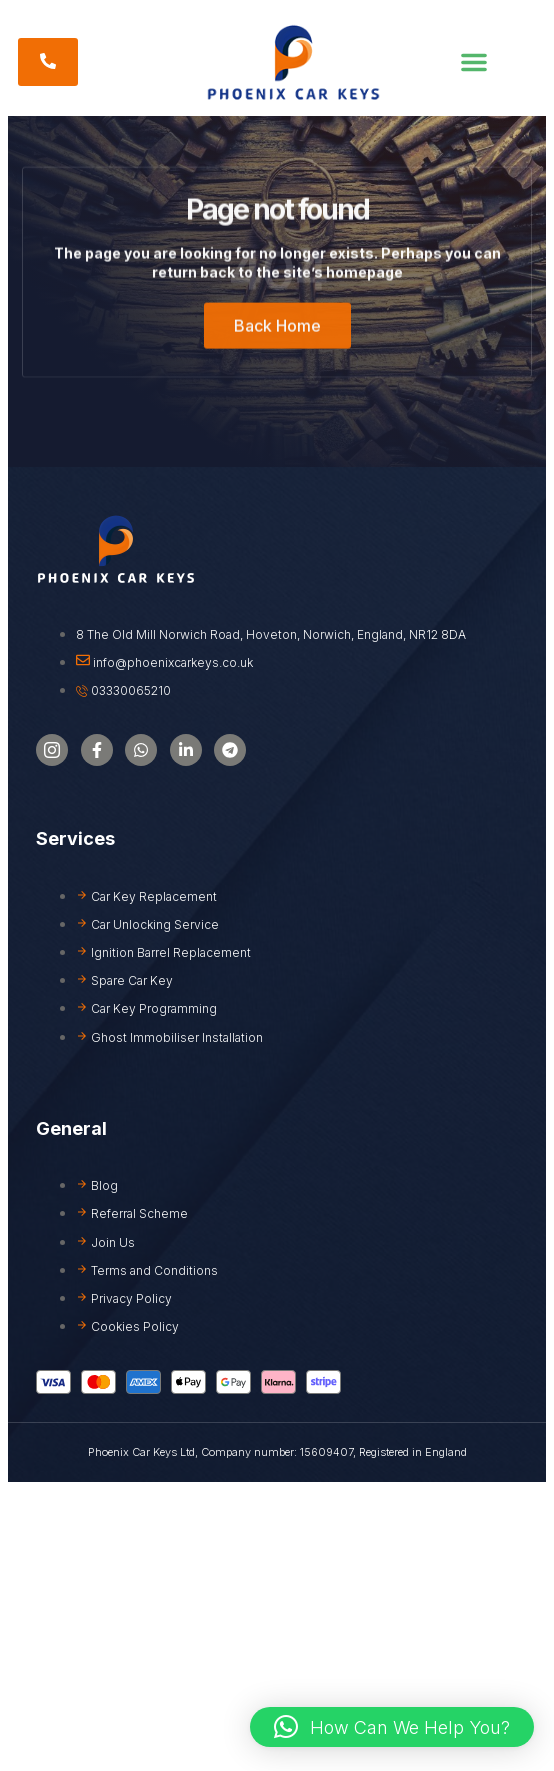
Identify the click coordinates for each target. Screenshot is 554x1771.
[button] (474, 62)
